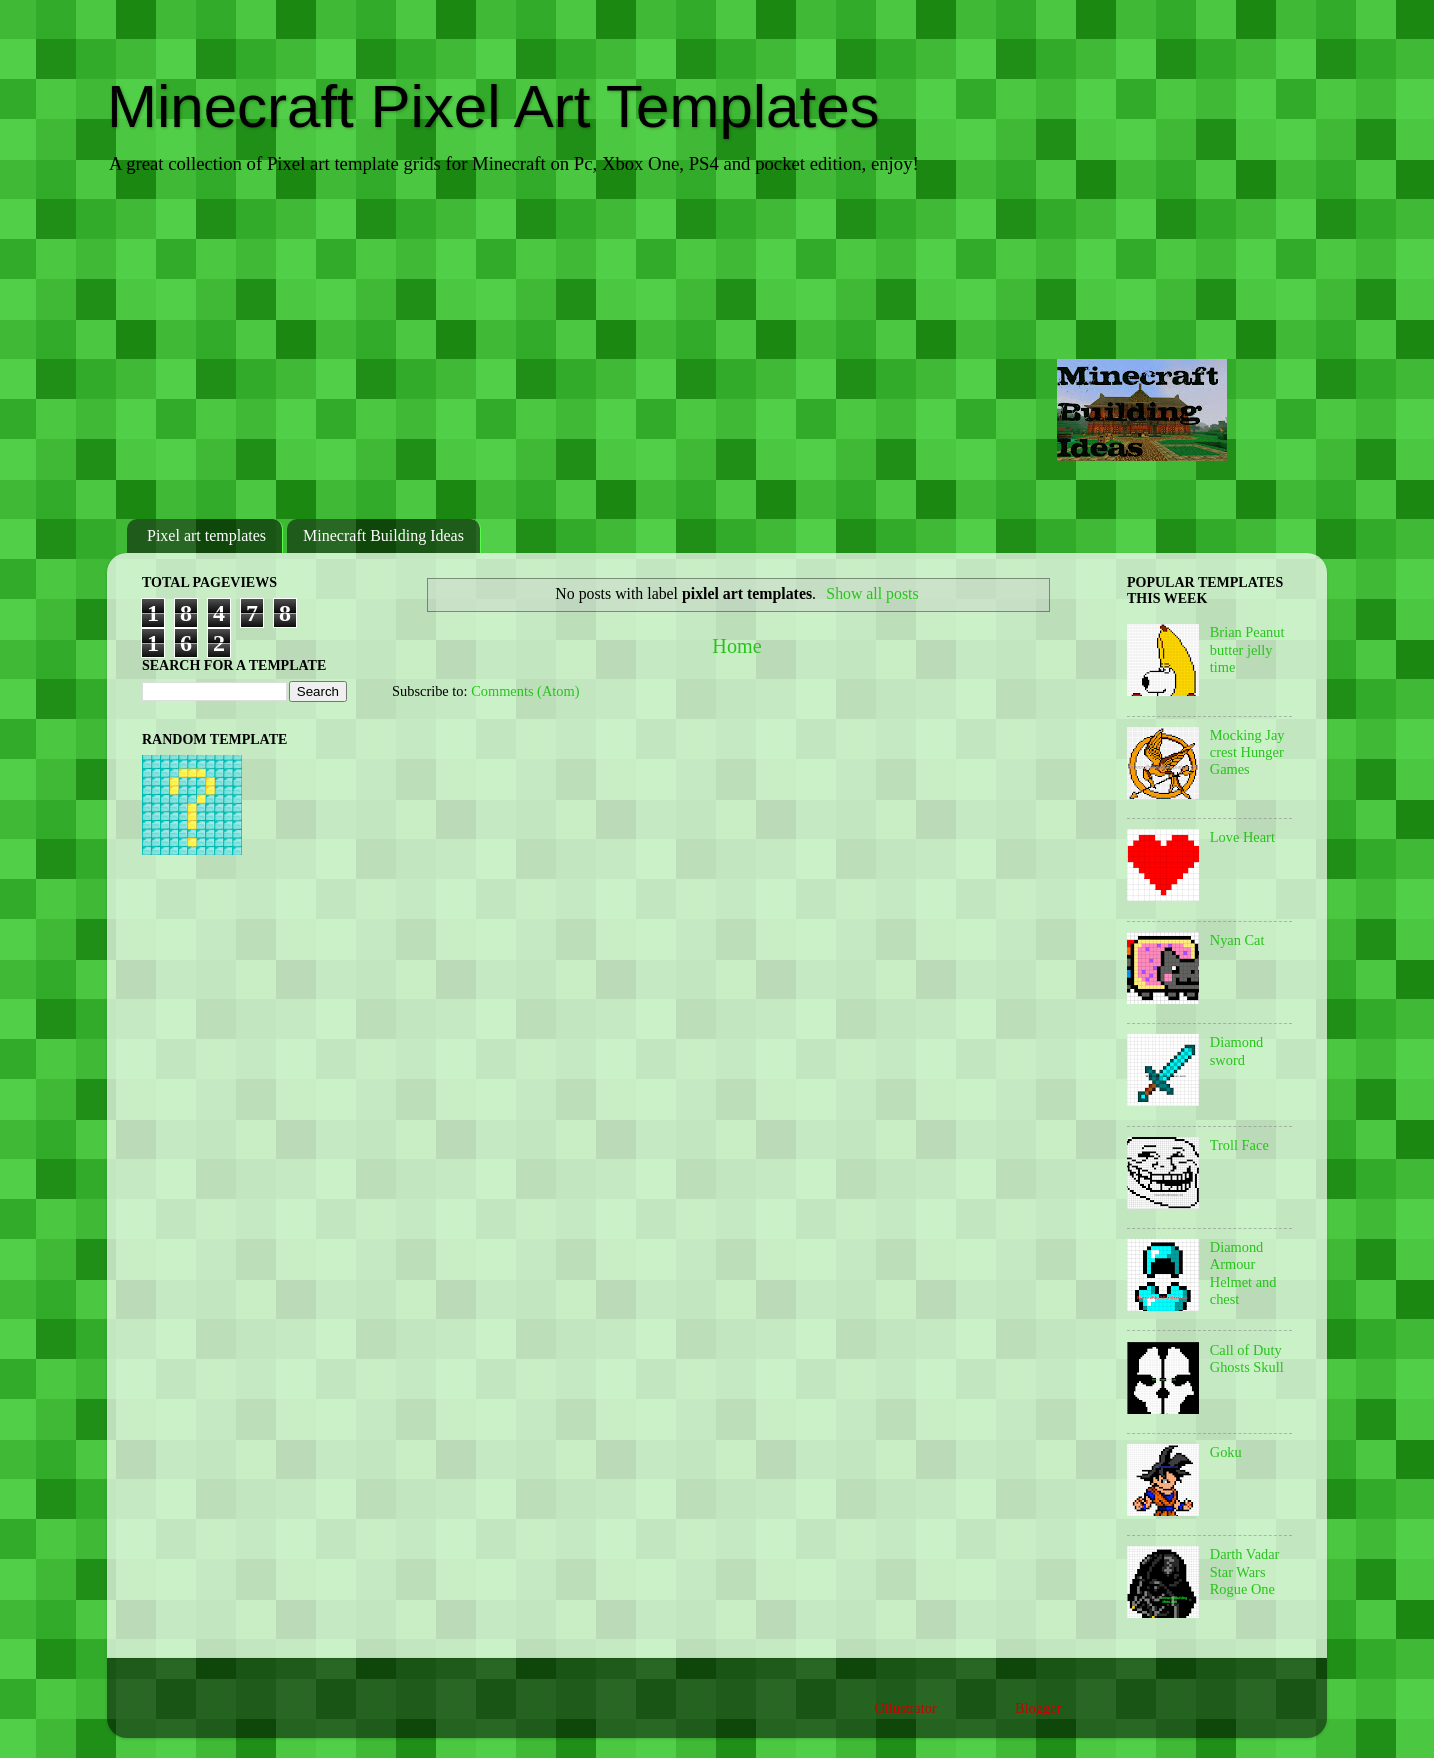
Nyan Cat (1237, 940)
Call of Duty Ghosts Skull (1247, 1358)
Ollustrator (905, 1708)
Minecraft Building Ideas (383, 535)
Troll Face (1239, 1145)
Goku (1226, 1452)
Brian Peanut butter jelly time (1247, 649)
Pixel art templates (206, 535)
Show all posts (872, 593)
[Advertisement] (717, 349)
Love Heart (1242, 837)
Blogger (1038, 1708)
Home (736, 646)
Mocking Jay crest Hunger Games (1247, 752)
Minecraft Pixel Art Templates (493, 106)
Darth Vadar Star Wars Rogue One (1245, 1571)
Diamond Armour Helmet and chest (1243, 1273)
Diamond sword (1237, 1050)
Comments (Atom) (525, 691)
